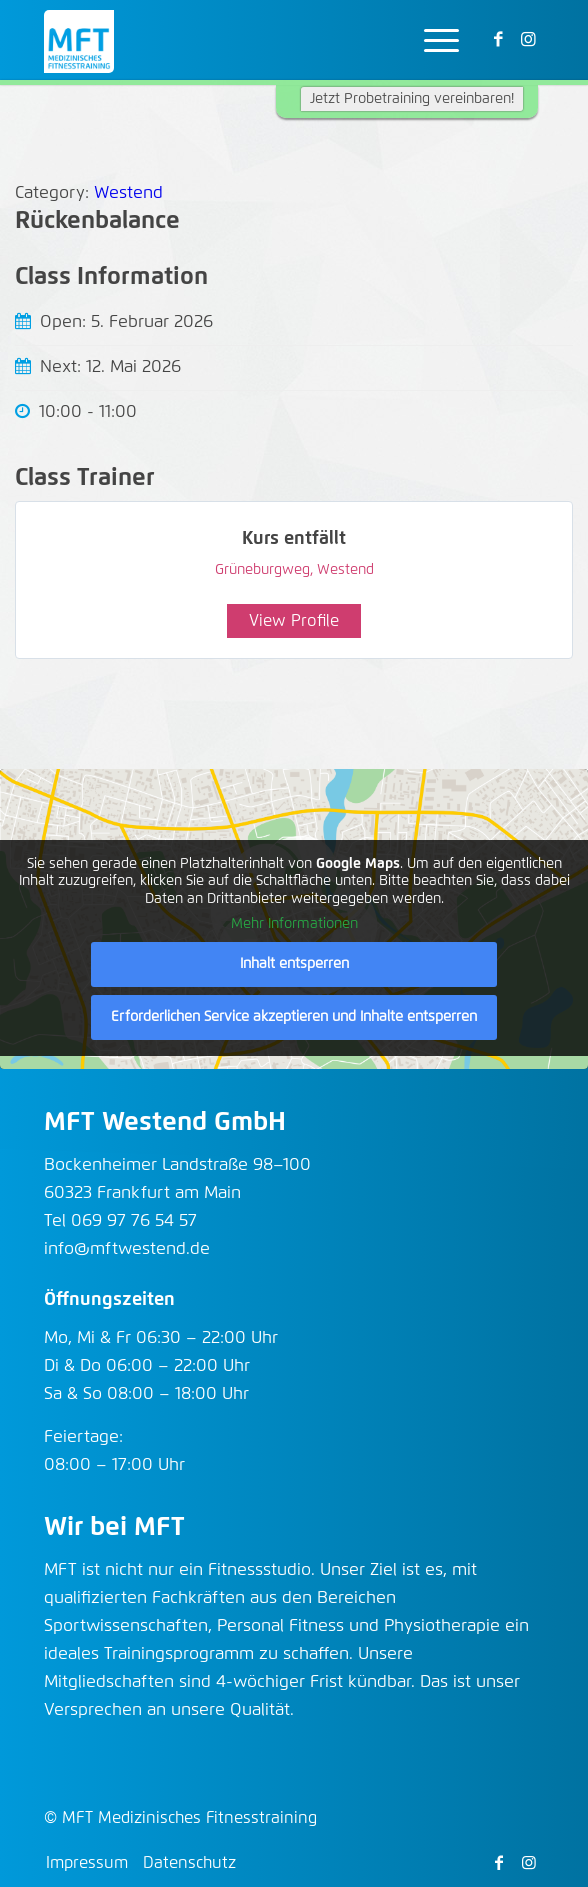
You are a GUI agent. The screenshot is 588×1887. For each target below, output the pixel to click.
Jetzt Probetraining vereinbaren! (412, 99)
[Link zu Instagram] (529, 40)
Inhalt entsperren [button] (294, 964)
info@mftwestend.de (127, 1249)
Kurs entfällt (294, 539)
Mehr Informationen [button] (294, 924)
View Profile (294, 621)
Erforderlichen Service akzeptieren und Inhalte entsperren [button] (294, 1017)
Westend (128, 193)
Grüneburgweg (262, 570)
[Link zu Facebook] (499, 40)
